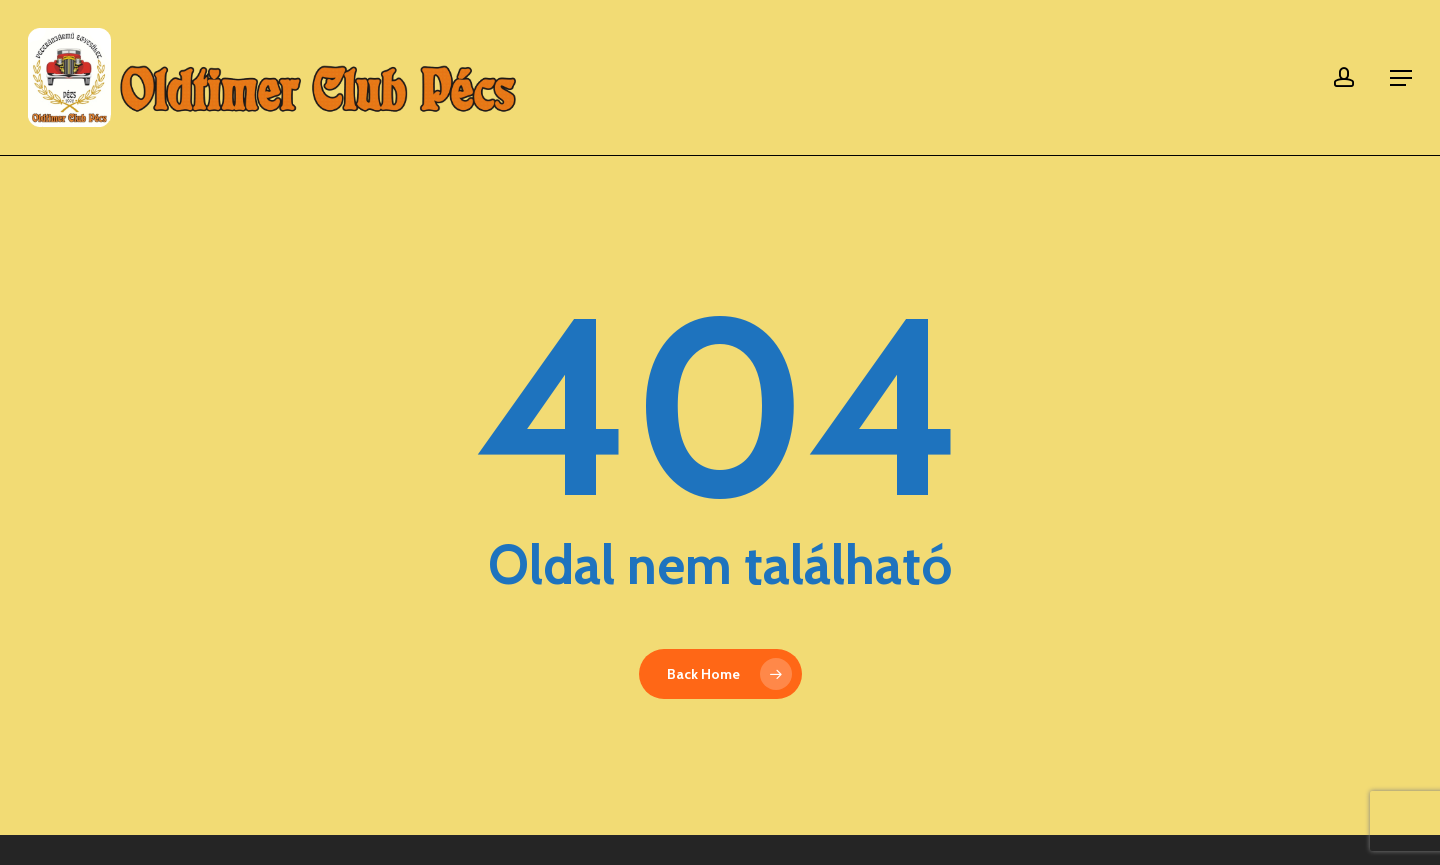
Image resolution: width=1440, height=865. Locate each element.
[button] (1401, 78)
